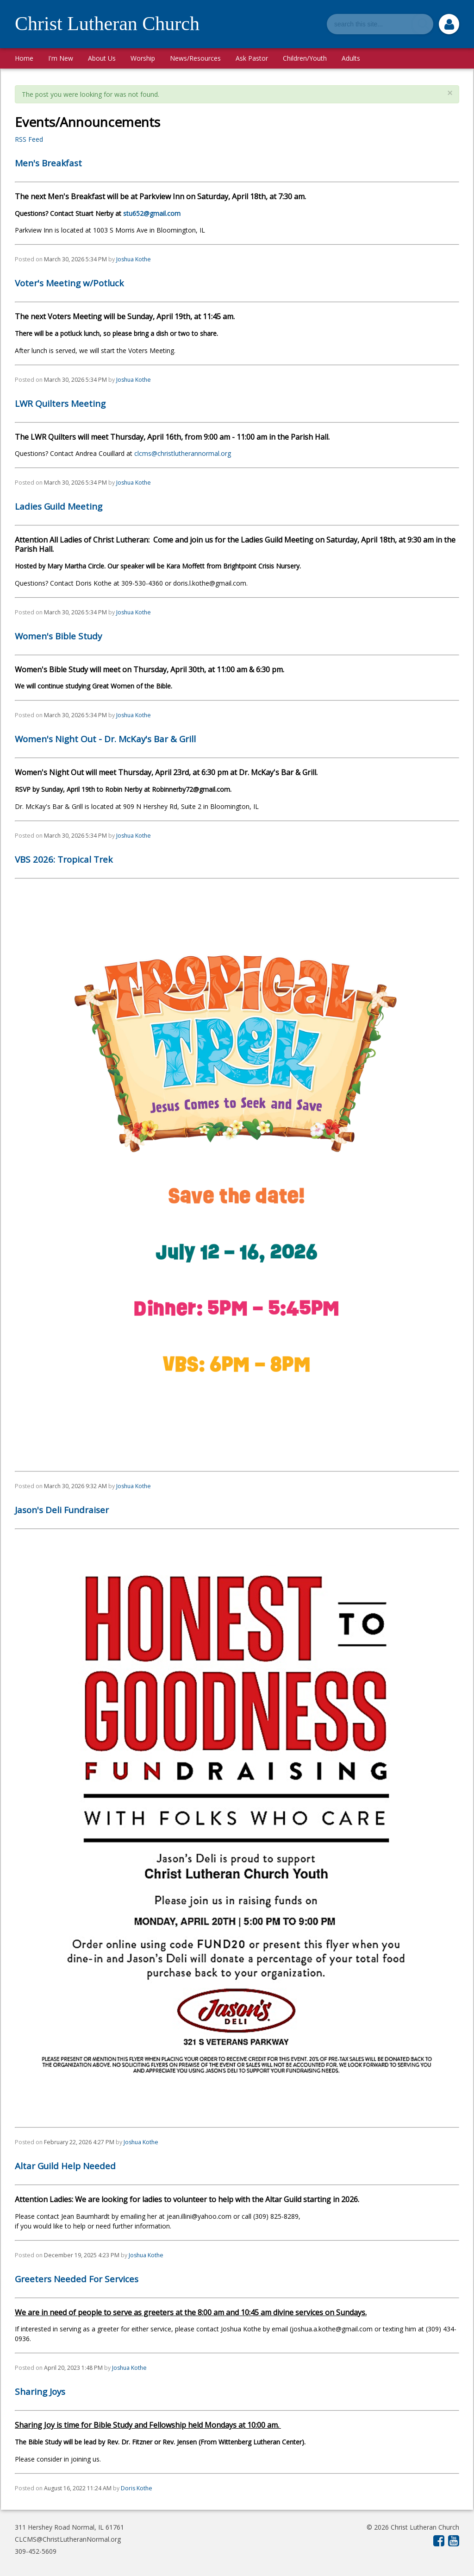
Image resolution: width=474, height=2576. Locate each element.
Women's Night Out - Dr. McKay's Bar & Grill (105, 739)
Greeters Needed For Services (76, 2279)
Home (24, 58)
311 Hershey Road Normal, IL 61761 (69, 2527)
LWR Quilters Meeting (60, 404)
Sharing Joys (40, 2392)
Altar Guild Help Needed (65, 2166)
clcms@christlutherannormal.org (182, 453)
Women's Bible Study (58, 636)
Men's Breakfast (48, 163)
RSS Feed (29, 139)
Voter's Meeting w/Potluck (69, 283)
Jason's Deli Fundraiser (62, 1510)
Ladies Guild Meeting (58, 506)
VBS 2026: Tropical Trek (63, 859)
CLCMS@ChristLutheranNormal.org (68, 2539)
